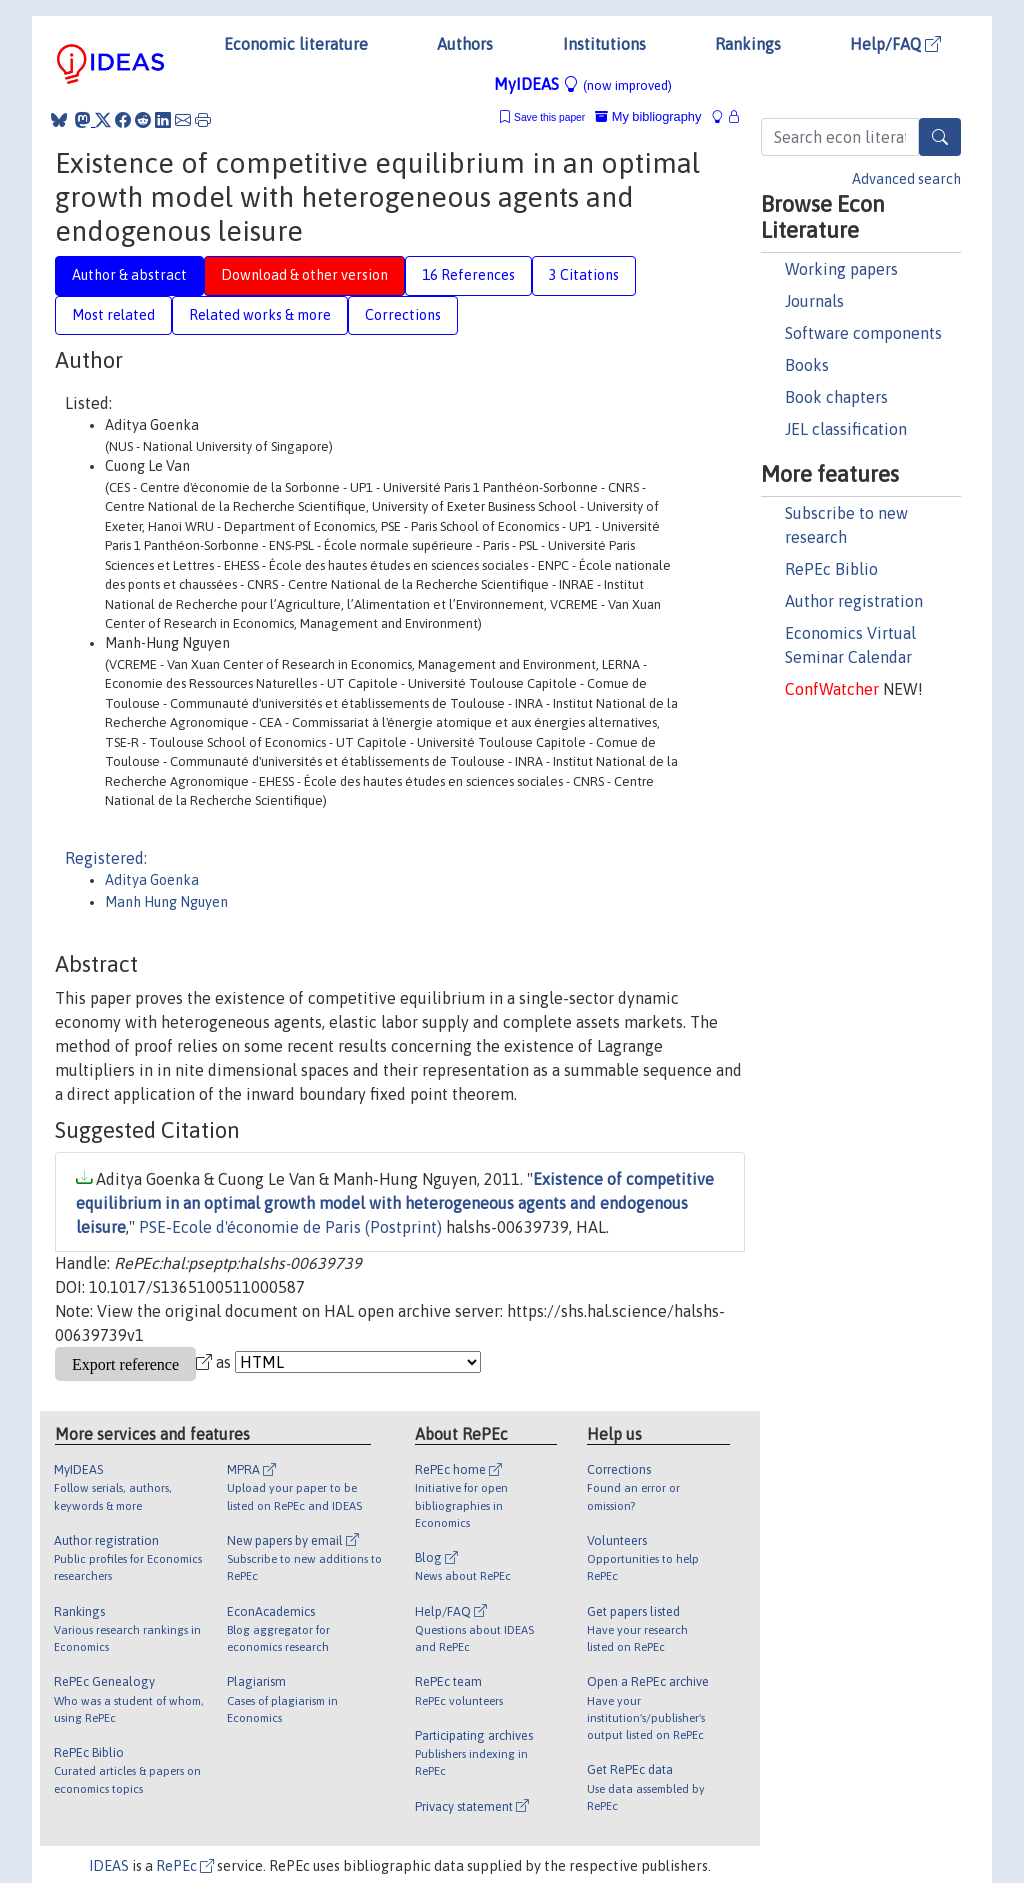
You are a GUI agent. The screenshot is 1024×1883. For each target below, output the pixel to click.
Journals (814, 301)
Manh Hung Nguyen (166, 902)
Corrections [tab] (403, 315)
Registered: (106, 858)
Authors (465, 44)
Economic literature (296, 44)
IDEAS (109, 1866)
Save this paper (549, 117)
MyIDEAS (583, 84)
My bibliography (648, 116)
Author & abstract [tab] (129, 275)
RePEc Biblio (831, 569)
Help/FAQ (895, 44)
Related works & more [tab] (260, 315)
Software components (863, 333)
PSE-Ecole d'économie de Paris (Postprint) (290, 1227)
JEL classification (846, 429)
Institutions (604, 44)
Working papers (841, 269)
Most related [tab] (113, 315)
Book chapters (836, 397)
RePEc (185, 1866)
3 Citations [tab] (584, 275)
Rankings (748, 44)
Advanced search (906, 179)
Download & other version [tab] (304, 275)
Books (807, 365)
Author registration (854, 601)
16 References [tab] (468, 275)
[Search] (940, 137)
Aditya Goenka (152, 880)
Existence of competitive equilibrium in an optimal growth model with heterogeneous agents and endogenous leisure (395, 1203)
